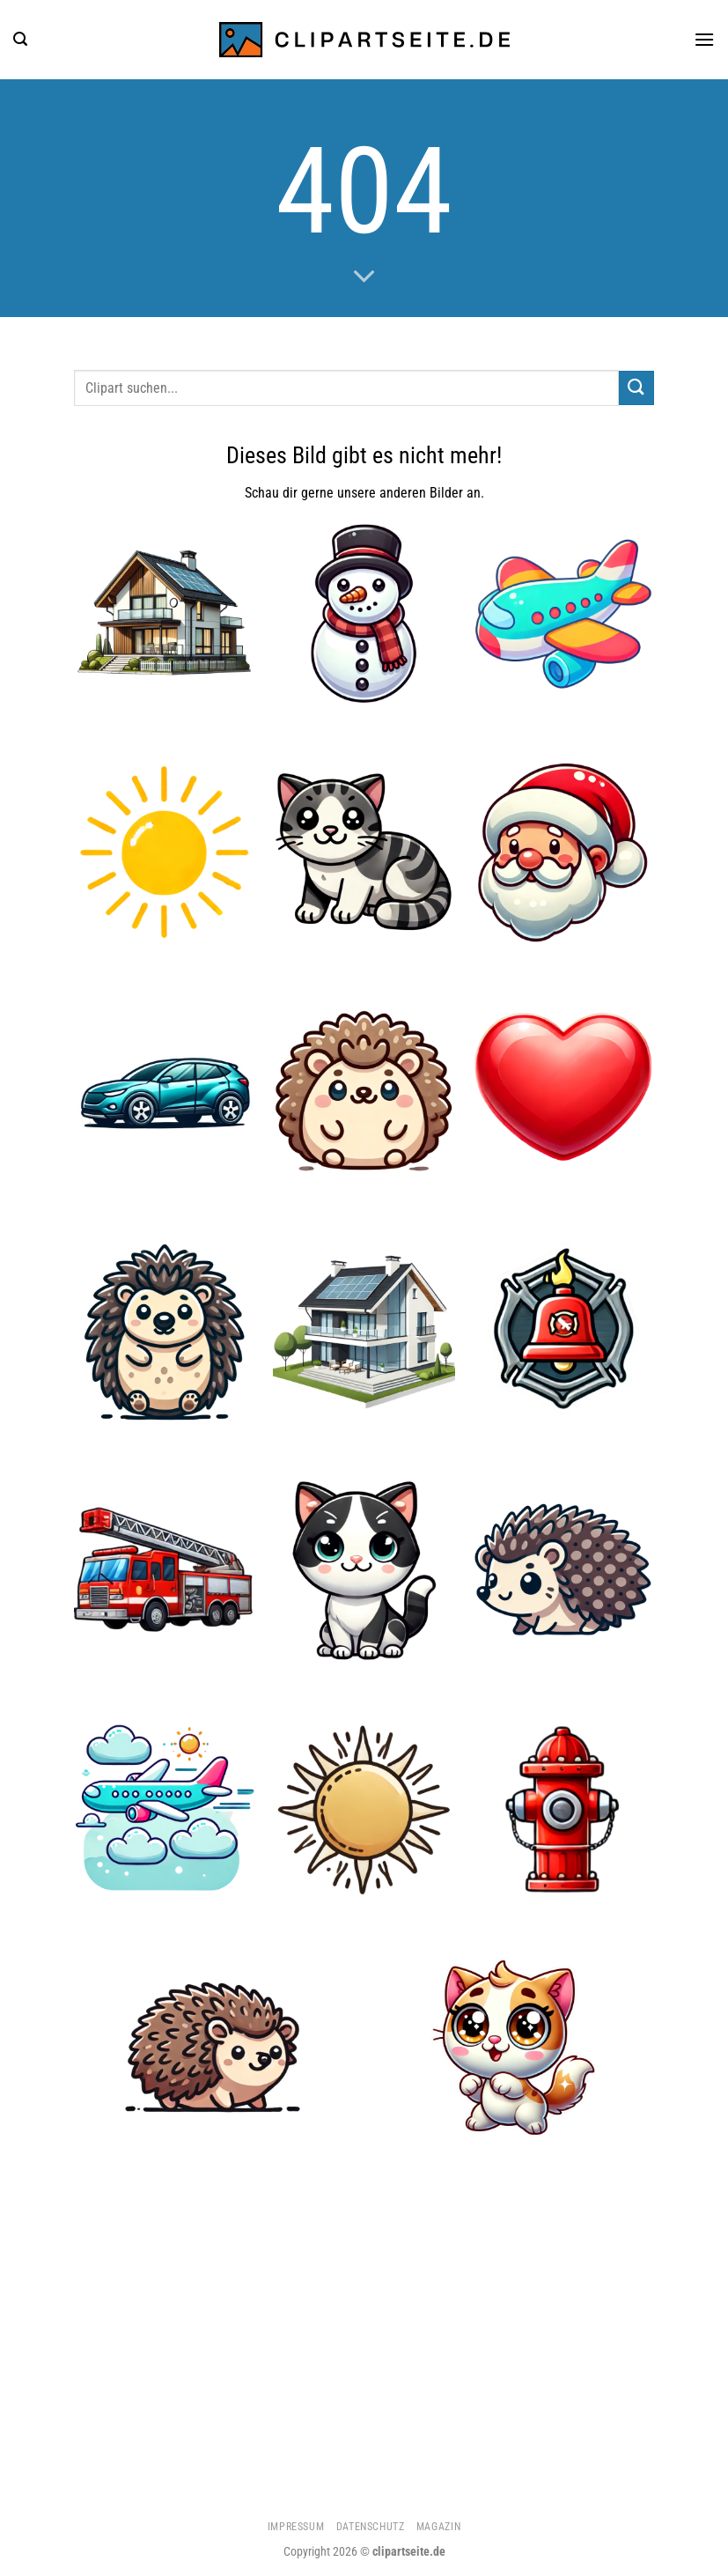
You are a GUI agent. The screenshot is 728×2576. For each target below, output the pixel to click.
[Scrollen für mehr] (364, 277)
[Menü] (704, 39)
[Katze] (364, 853)
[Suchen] (20, 39)
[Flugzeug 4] (165, 1809)
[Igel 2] (563, 1570)
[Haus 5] (165, 613)
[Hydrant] (563, 1809)
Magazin (438, 2527)
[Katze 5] (364, 1570)
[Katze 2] (514, 2049)
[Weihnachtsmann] (563, 853)
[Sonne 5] (165, 853)
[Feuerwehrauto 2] (165, 1570)
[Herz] (563, 1091)
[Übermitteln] (636, 388)
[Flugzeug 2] (563, 613)
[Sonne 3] (364, 1809)
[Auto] (165, 1091)
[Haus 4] (364, 1331)
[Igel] (214, 2049)
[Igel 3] (165, 1331)
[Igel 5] (364, 1091)
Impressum (296, 2527)
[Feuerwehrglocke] (563, 1331)
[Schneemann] (364, 613)
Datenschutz (370, 2527)
